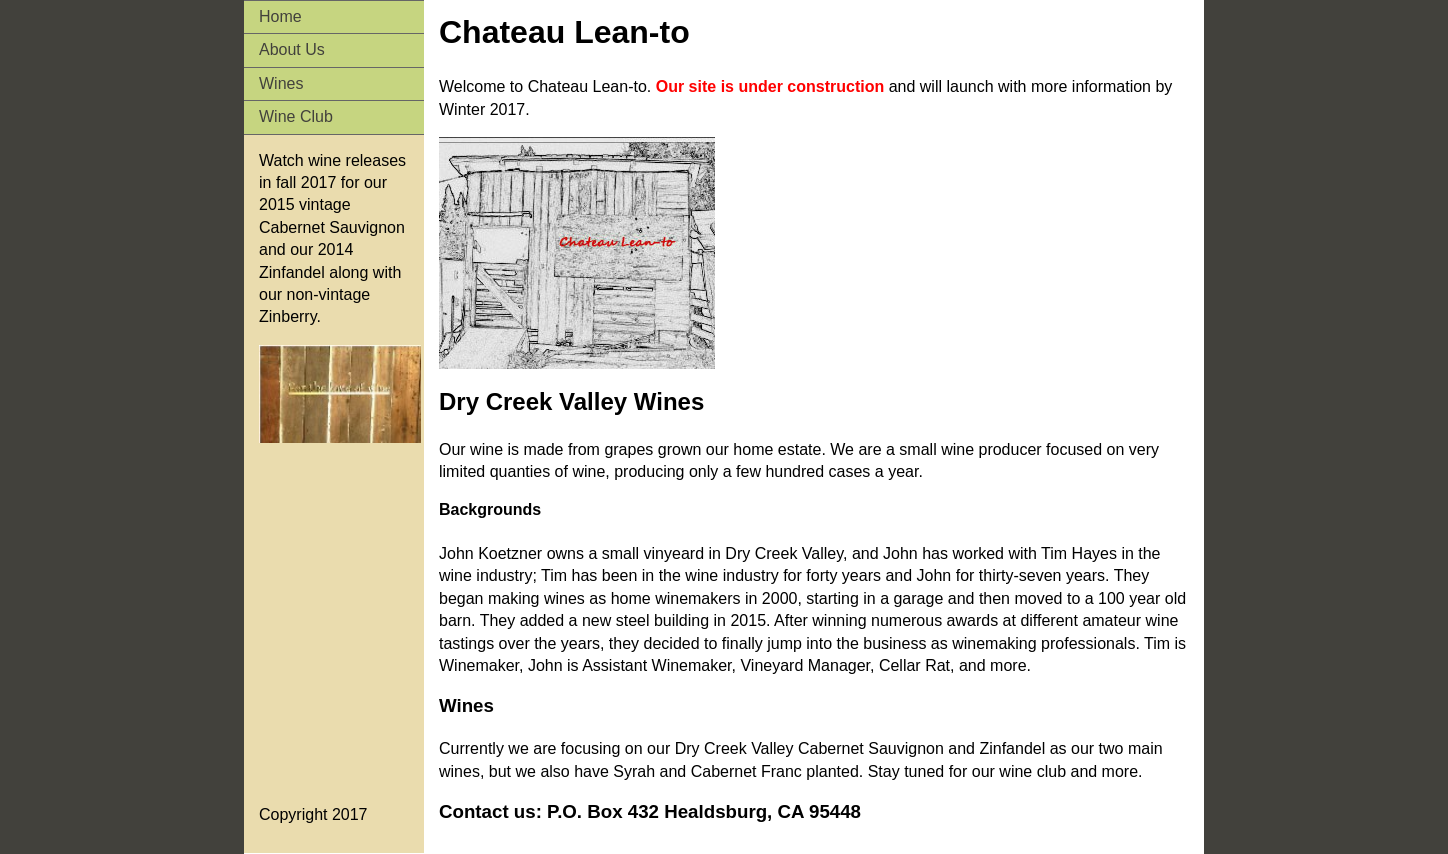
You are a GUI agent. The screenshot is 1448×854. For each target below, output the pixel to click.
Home (280, 16)
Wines (281, 83)
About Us (292, 49)
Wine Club (296, 116)
